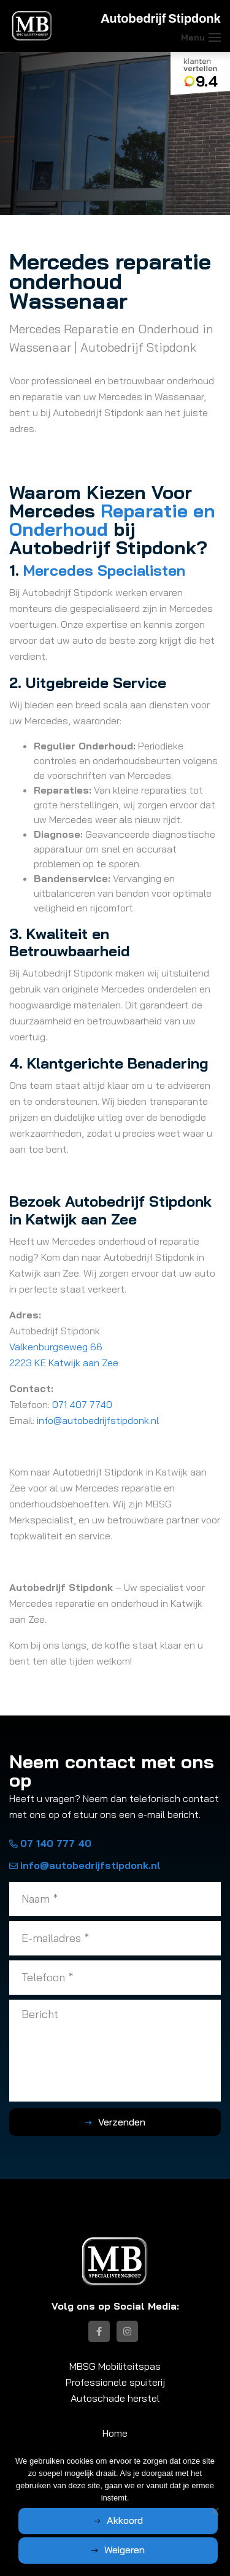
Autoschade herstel (115, 2398)
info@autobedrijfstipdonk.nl (99, 1420)
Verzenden (121, 2122)
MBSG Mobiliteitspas (115, 2366)
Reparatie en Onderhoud (112, 520)
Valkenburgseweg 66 (55, 1346)
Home (115, 2433)
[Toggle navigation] (215, 37)
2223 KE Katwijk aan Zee (63, 1362)
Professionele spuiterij (115, 2382)
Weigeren (124, 2549)
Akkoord (125, 2520)
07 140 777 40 (50, 1843)
